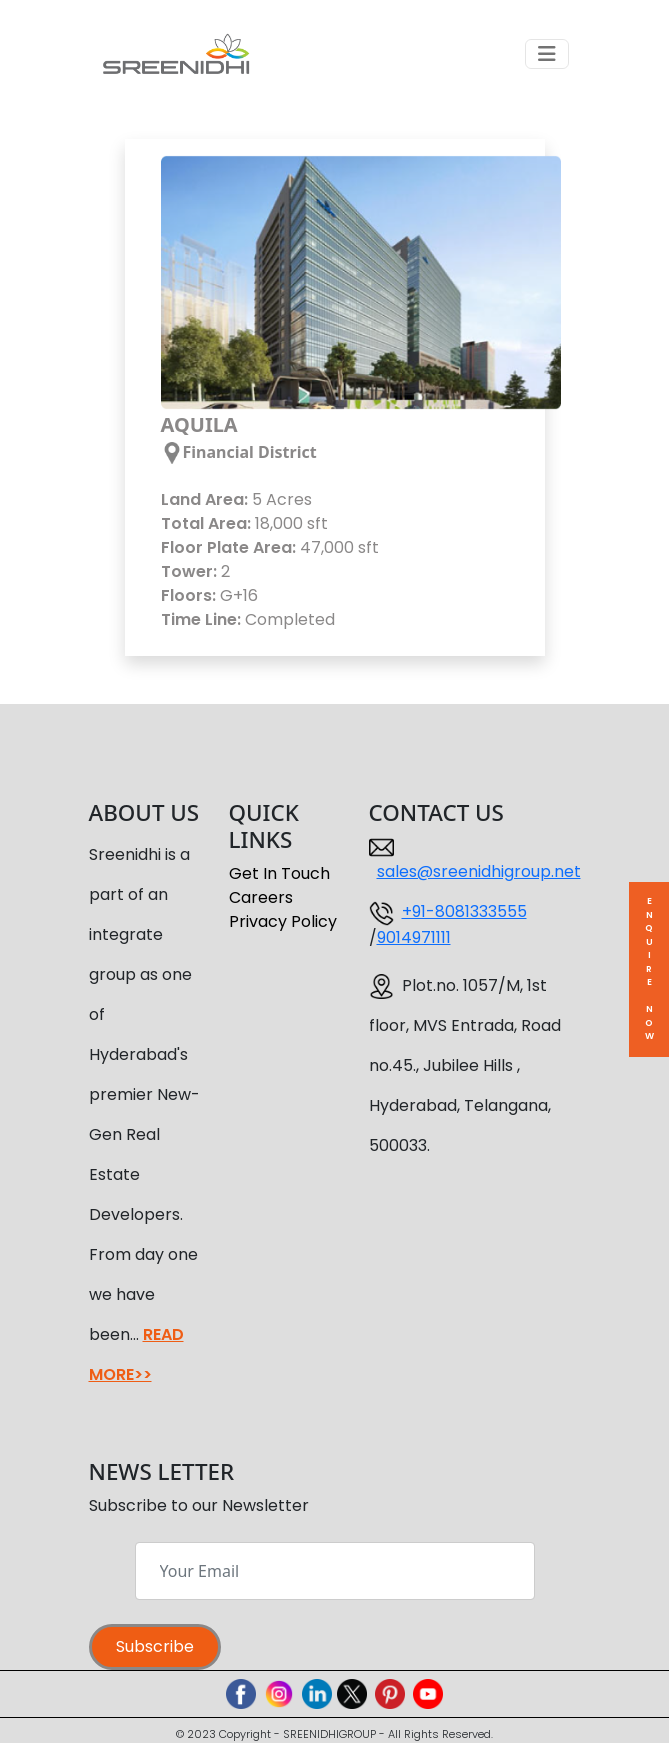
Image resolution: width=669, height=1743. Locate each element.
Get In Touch (279, 873)
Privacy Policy (283, 921)
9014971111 (414, 937)
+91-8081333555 (464, 911)
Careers (261, 897)
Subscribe (155, 1646)
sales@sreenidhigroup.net (479, 871)
